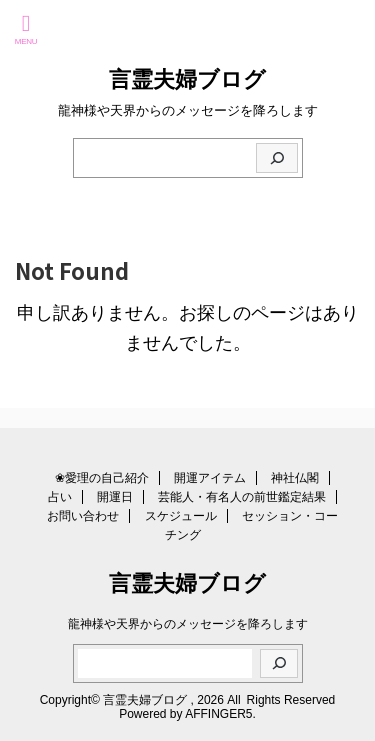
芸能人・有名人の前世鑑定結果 (242, 497)
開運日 (115, 497)
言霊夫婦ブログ (187, 79)
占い (60, 497)
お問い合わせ (83, 516)
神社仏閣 (295, 478)
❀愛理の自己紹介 (102, 478)
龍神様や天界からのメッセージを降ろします (188, 624)
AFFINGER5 (218, 714)
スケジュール (181, 516)
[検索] (277, 158)
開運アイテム (210, 478)
